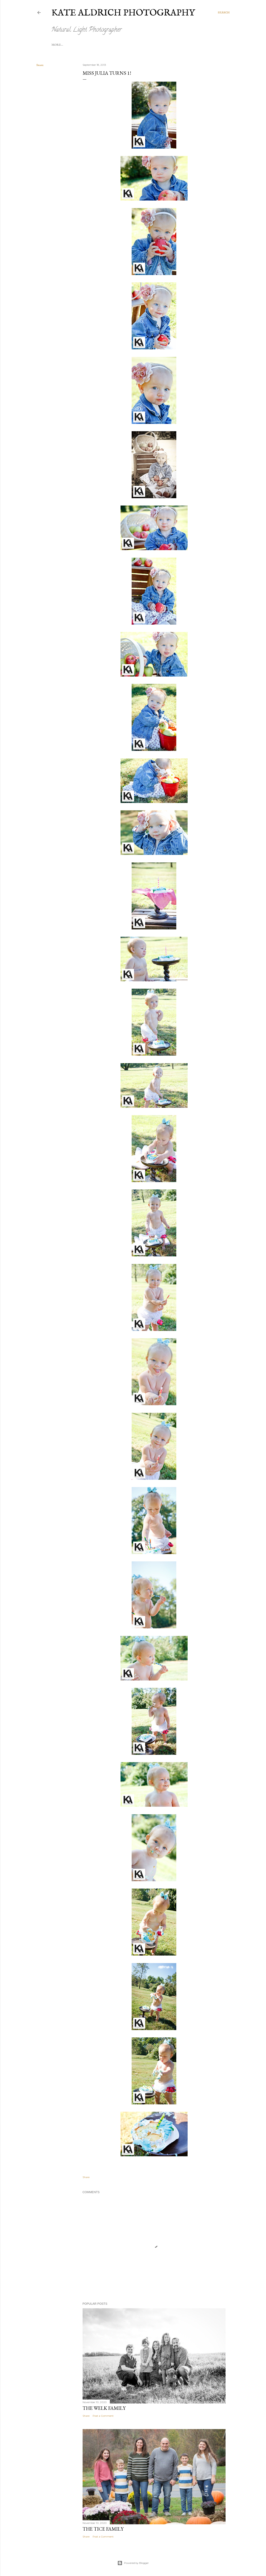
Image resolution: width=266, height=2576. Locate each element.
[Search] (224, 13)
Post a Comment (103, 2415)
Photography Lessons (161, 45)
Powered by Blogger (133, 2563)
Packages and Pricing (81, 45)
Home (56, 45)
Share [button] (40, 65)
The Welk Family (104, 2408)
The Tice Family (103, 2529)
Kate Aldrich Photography (123, 13)
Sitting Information (121, 45)
